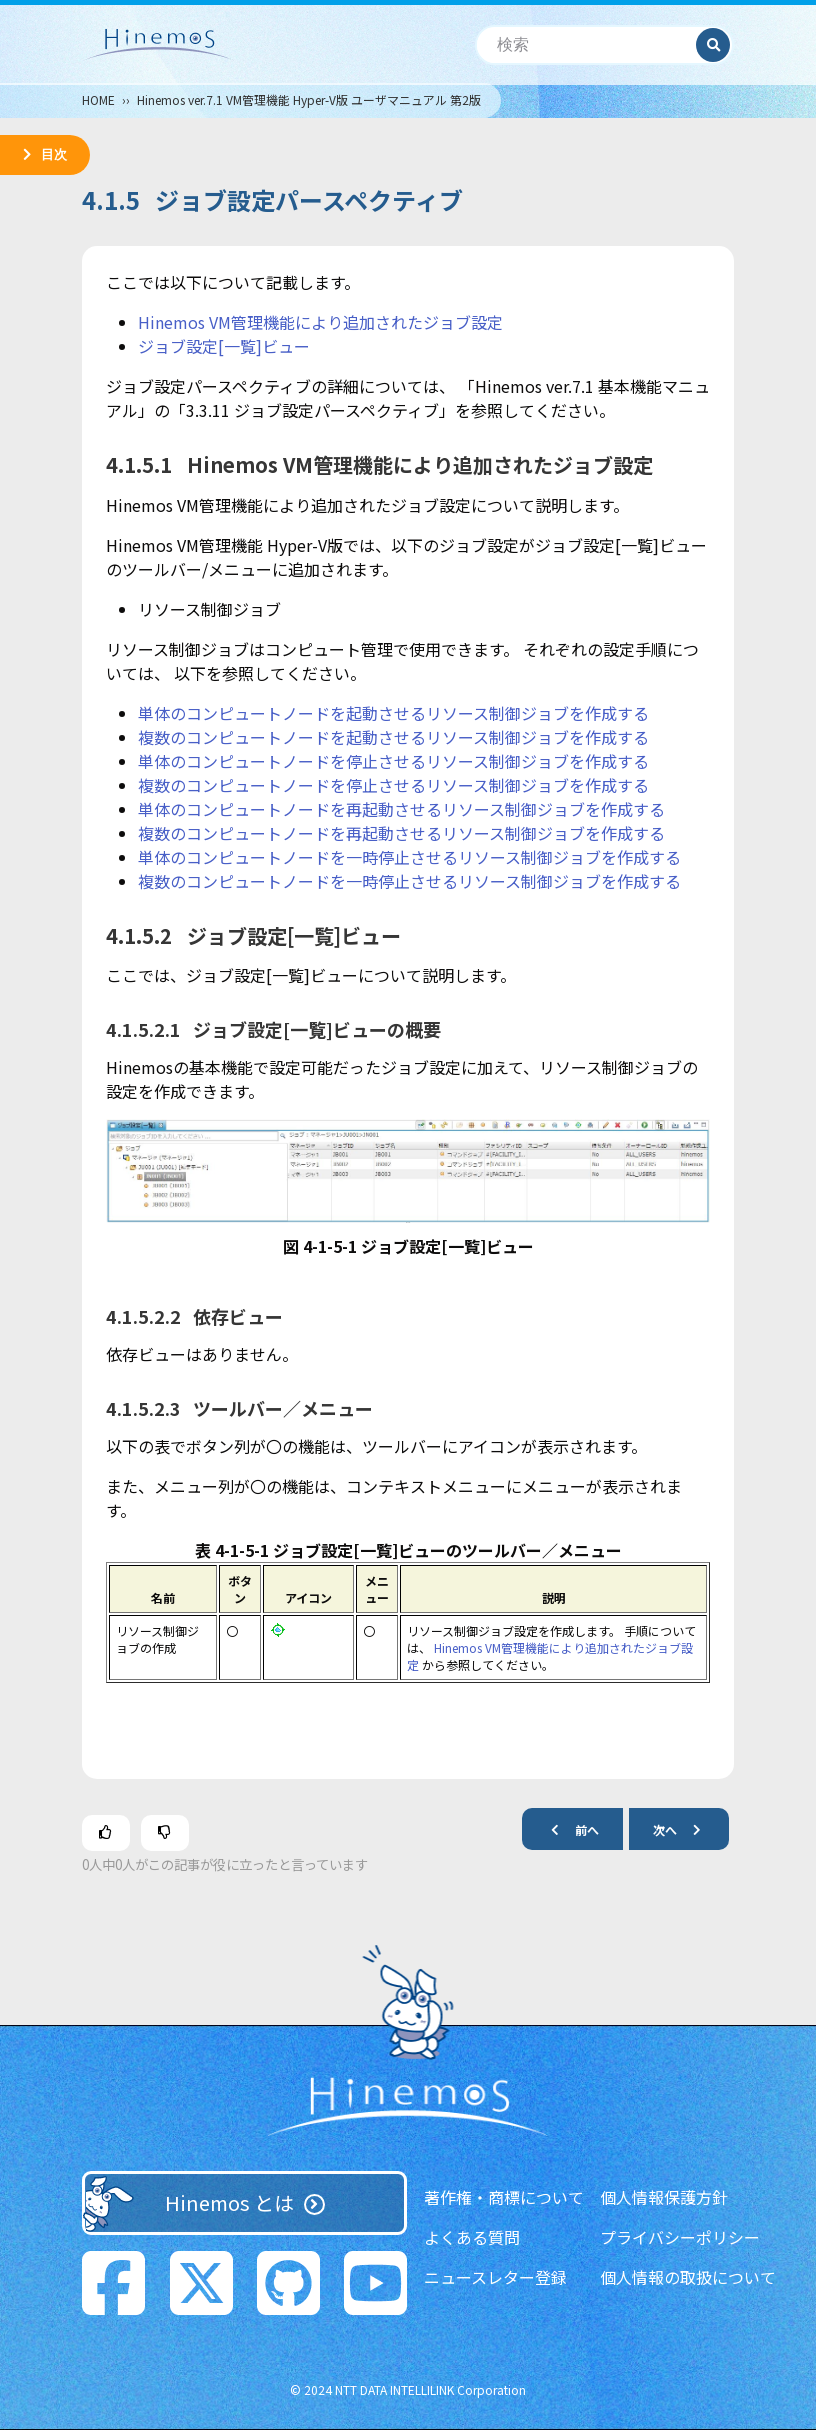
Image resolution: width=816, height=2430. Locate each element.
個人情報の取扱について (688, 2277)
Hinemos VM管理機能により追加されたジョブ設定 (320, 322)
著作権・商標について (504, 2197)
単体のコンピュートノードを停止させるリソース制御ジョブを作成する (393, 761)
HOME (98, 99)
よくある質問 (472, 2237)
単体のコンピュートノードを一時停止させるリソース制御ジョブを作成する (409, 857)
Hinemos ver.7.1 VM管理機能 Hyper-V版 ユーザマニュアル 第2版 (309, 99)
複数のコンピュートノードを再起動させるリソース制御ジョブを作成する (401, 833)
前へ (567, 1828)
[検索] (586, 45)
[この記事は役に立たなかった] (165, 1832)
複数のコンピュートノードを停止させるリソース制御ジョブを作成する (393, 785)
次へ (685, 1828)
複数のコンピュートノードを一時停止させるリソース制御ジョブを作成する (409, 881)
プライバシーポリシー (680, 2237)
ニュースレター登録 (495, 2277)
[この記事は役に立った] (106, 1832)
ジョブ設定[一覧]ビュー (224, 346)
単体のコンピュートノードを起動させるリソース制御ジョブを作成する (393, 713)
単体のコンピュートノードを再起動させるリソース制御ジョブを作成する (401, 809)
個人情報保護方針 (664, 2197)
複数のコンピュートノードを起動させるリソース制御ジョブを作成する (393, 737)
